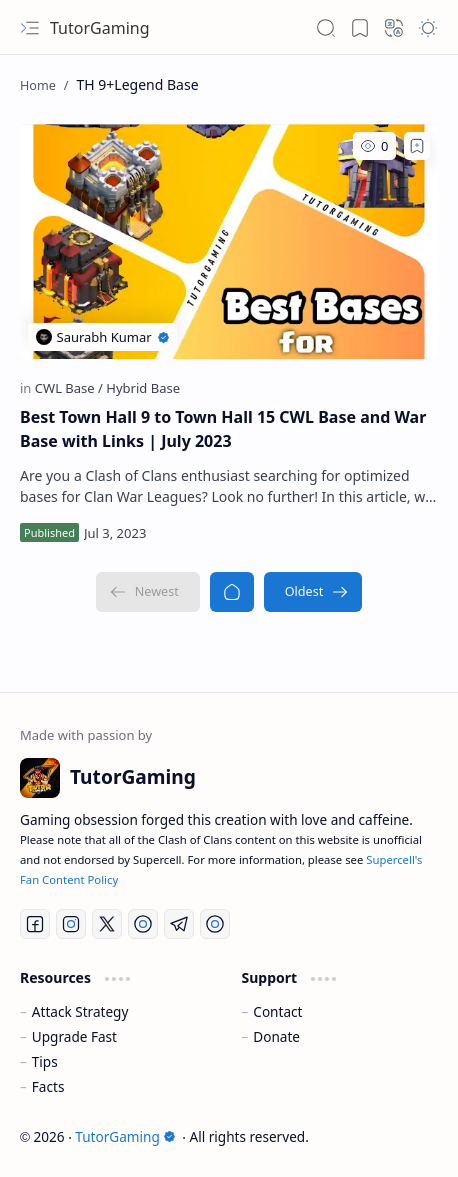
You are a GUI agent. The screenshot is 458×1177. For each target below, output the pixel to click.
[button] (30, 28)
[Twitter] (107, 924)
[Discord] (215, 924)
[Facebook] (35, 924)
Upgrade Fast (74, 1036)
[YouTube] (143, 924)
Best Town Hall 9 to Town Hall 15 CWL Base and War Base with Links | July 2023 (223, 429)
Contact (277, 1011)
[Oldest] (313, 592)
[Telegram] (179, 924)
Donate (276, 1036)
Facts (48, 1086)
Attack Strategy (80, 1011)
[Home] (232, 592)
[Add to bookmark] (417, 146)
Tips (45, 1061)
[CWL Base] (69, 388)
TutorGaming (100, 28)
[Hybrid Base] (143, 388)
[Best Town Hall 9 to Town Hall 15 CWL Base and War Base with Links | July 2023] (229, 241)
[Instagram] (71, 924)
